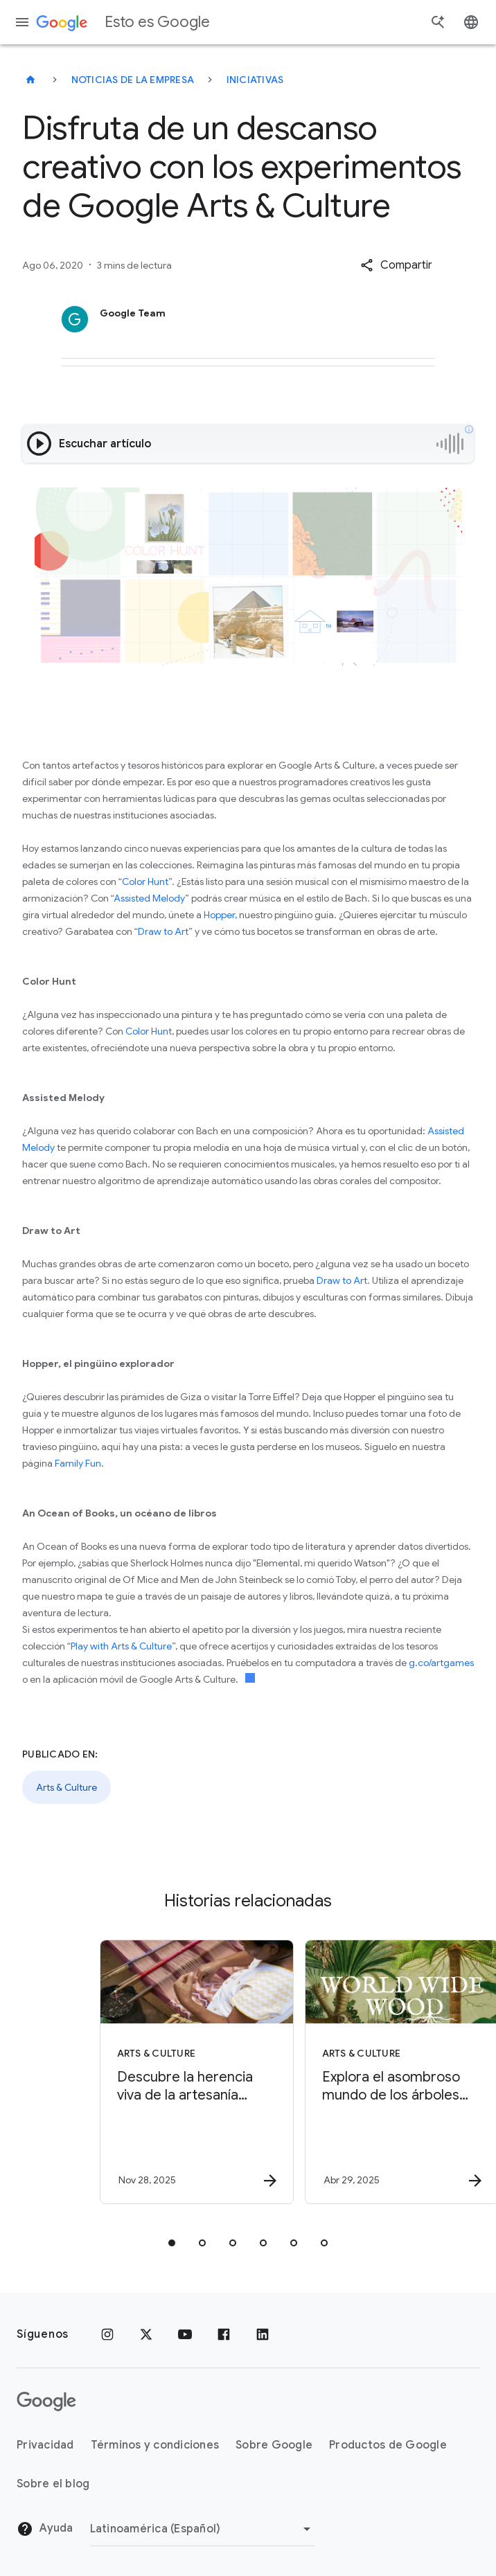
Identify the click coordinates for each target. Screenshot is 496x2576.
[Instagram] (107, 2334)
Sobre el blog (53, 2484)
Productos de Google (388, 2445)
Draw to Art (163, 931)
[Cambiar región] (202, 2529)
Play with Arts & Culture (121, 1646)
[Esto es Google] (30, 79)
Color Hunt (145, 881)
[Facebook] (223, 2334)
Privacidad (45, 2445)
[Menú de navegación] (22, 22)
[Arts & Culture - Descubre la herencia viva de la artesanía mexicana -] (144, 2071)
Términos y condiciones (155, 2445)
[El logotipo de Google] (46, 2401)
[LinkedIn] (262, 2334)
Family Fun (78, 1463)
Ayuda (45, 2529)
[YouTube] (185, 2334)
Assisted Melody (149, 898)
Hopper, (220, 915)
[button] (396, 265)
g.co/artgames (441, 1662)
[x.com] (146, 2334)
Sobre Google (274, 2445)
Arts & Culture (66, 1787)
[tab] (172, 2243)
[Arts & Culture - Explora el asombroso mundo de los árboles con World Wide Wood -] (349, 2071)
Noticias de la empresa (133, 79)
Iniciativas (255, 79)
